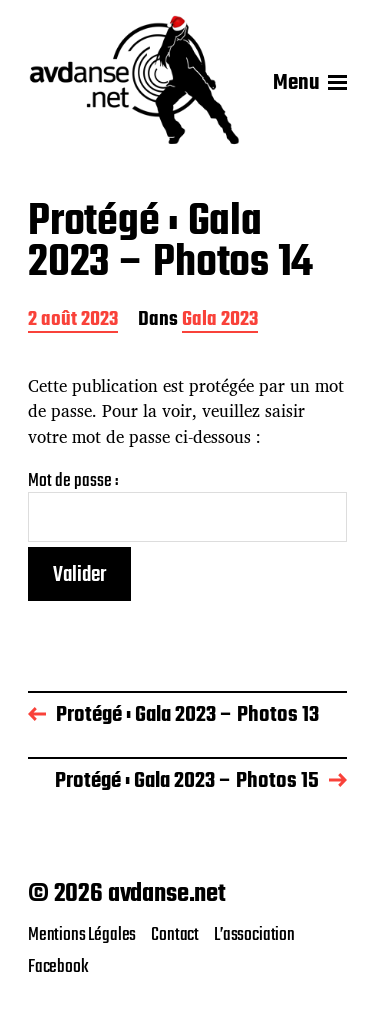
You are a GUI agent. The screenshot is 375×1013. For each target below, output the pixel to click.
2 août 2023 (73, 321)
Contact (175, 935)
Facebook (58, 967)
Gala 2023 (220, 321)
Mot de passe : (187, 506)
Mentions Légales (82, 935)
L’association (254, 935)
